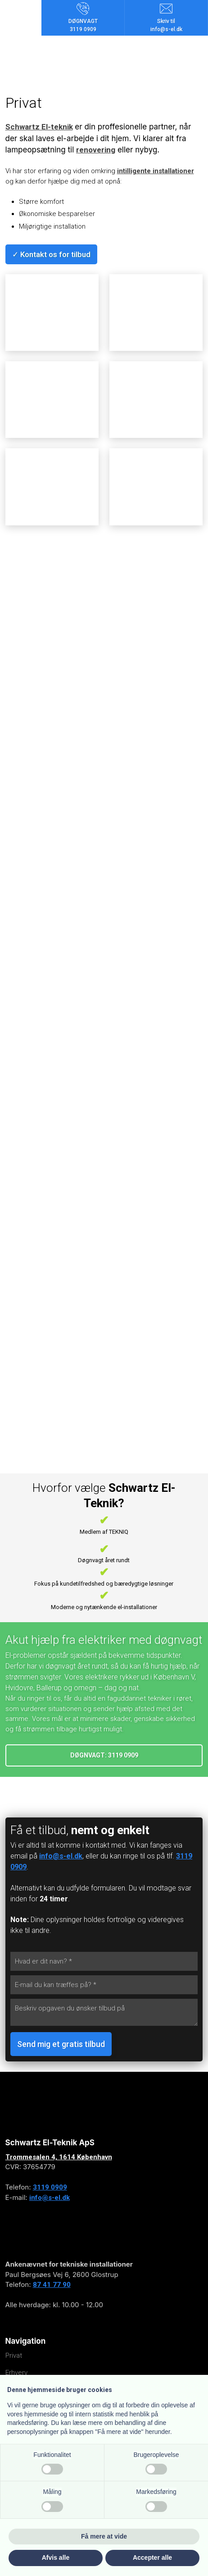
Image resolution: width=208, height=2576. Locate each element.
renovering (95, 149)
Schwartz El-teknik (39, 126)
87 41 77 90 (52, 2285)
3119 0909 (50, 2187)
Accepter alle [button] (152, 2557)
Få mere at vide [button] (104, 2536)
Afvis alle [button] (55, 2557)
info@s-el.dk (60, 1856)
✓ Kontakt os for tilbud (51, 254)
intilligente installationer (155, 171)
